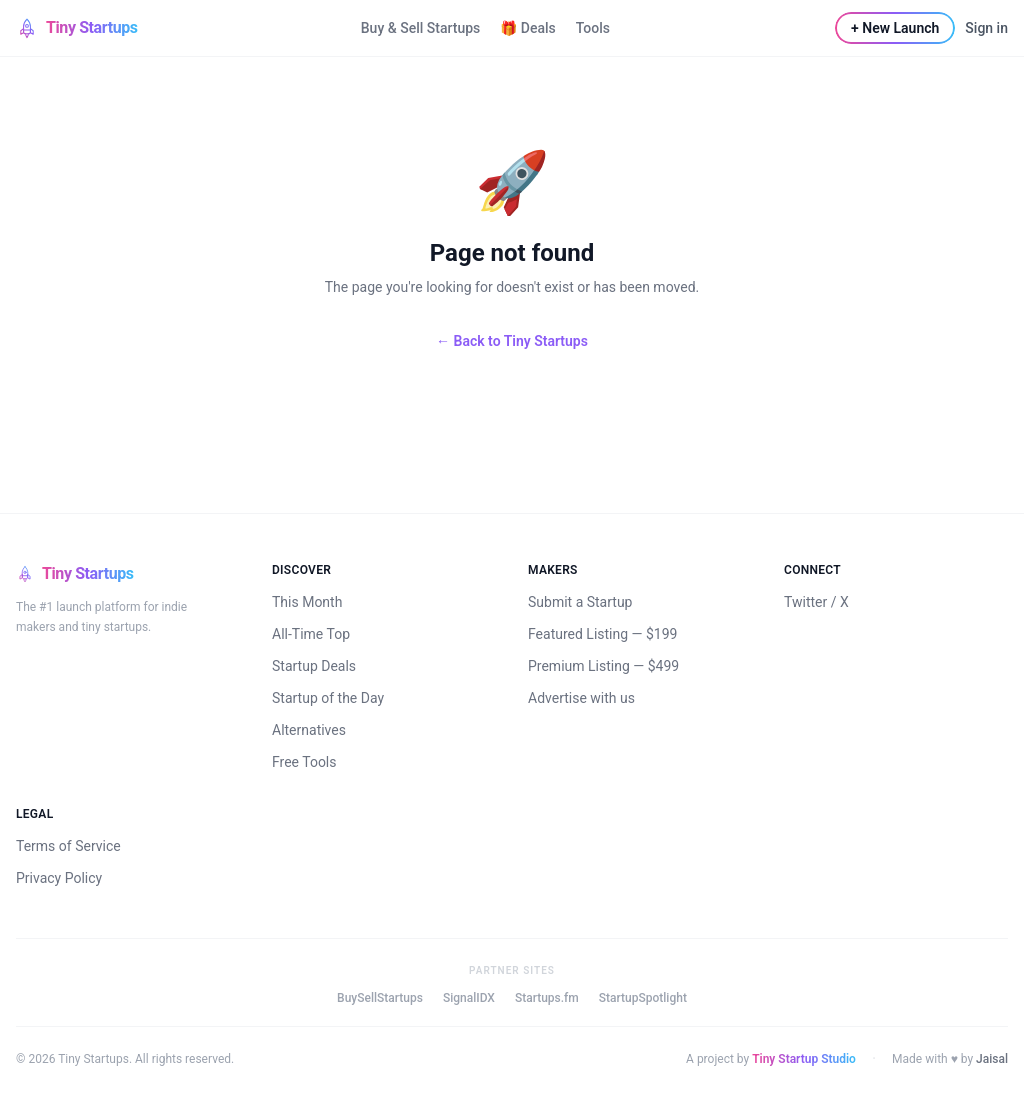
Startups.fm (547, 998)
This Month (307, 602)
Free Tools (304, 762)
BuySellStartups (380, 998)
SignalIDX (469, 998)
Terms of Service (68, 846)
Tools (593, 28)
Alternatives (309, 730)
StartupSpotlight (643, 998)
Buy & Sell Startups (421, 28)
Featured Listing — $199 (602, 634)
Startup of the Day (328, 698)
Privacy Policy (59, 878)
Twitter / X (816, 602)
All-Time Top (311, 634)
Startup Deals (314, 666)
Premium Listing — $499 (603, 666)
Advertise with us (581, 698)
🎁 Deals (527, 28)
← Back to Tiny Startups (512, 341)
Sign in (986, 28)
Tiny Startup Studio (804, 1059)
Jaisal (992, 1059)
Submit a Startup (580, 602)
